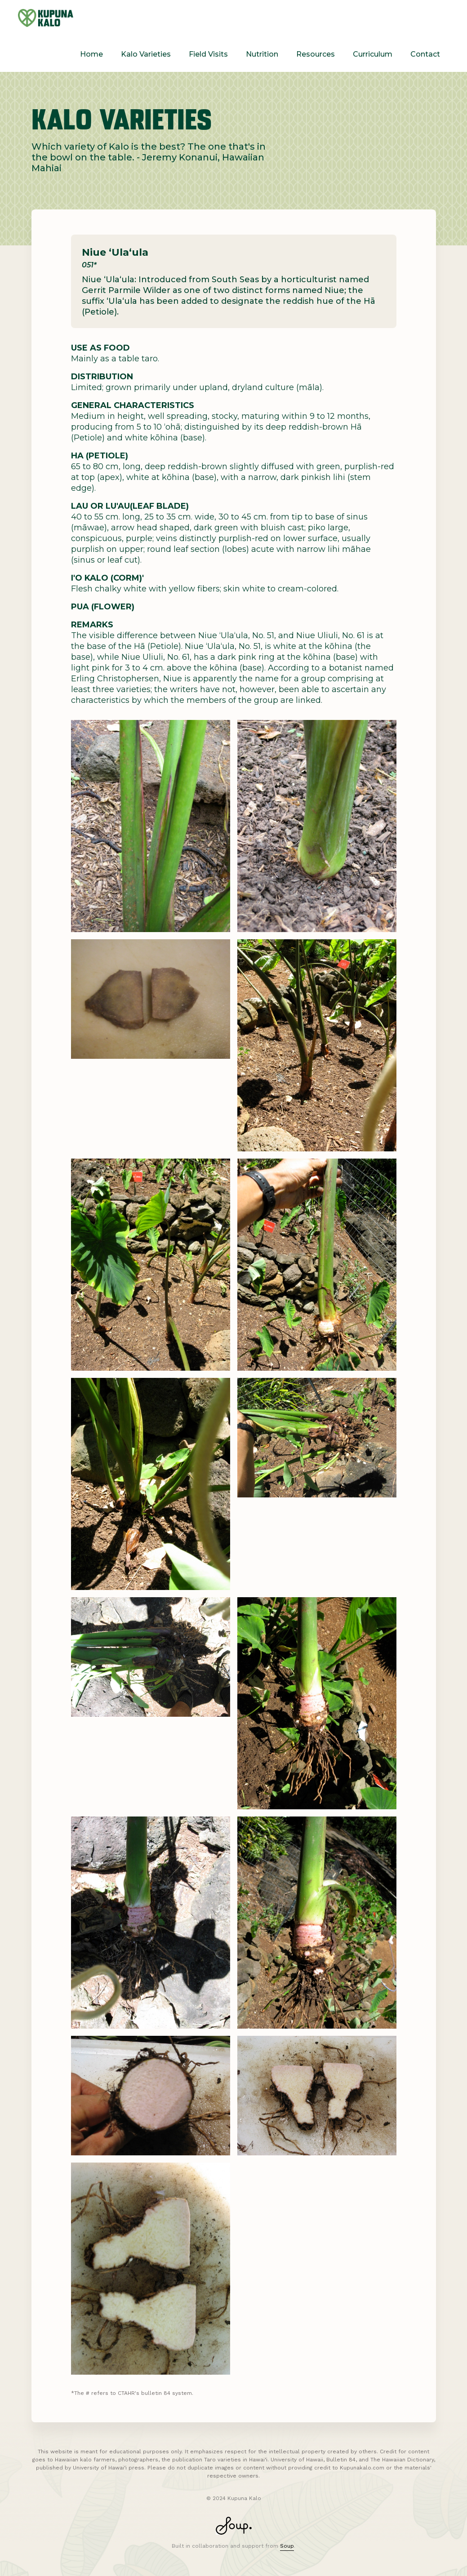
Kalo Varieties (146, 54)
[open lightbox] (150, 826)
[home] (45, 18)
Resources (315, 54)
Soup (287, 2546)
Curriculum (372, 54)
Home (91, 54)
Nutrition (262, 54)
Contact (425, 54)
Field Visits (208, 54)
